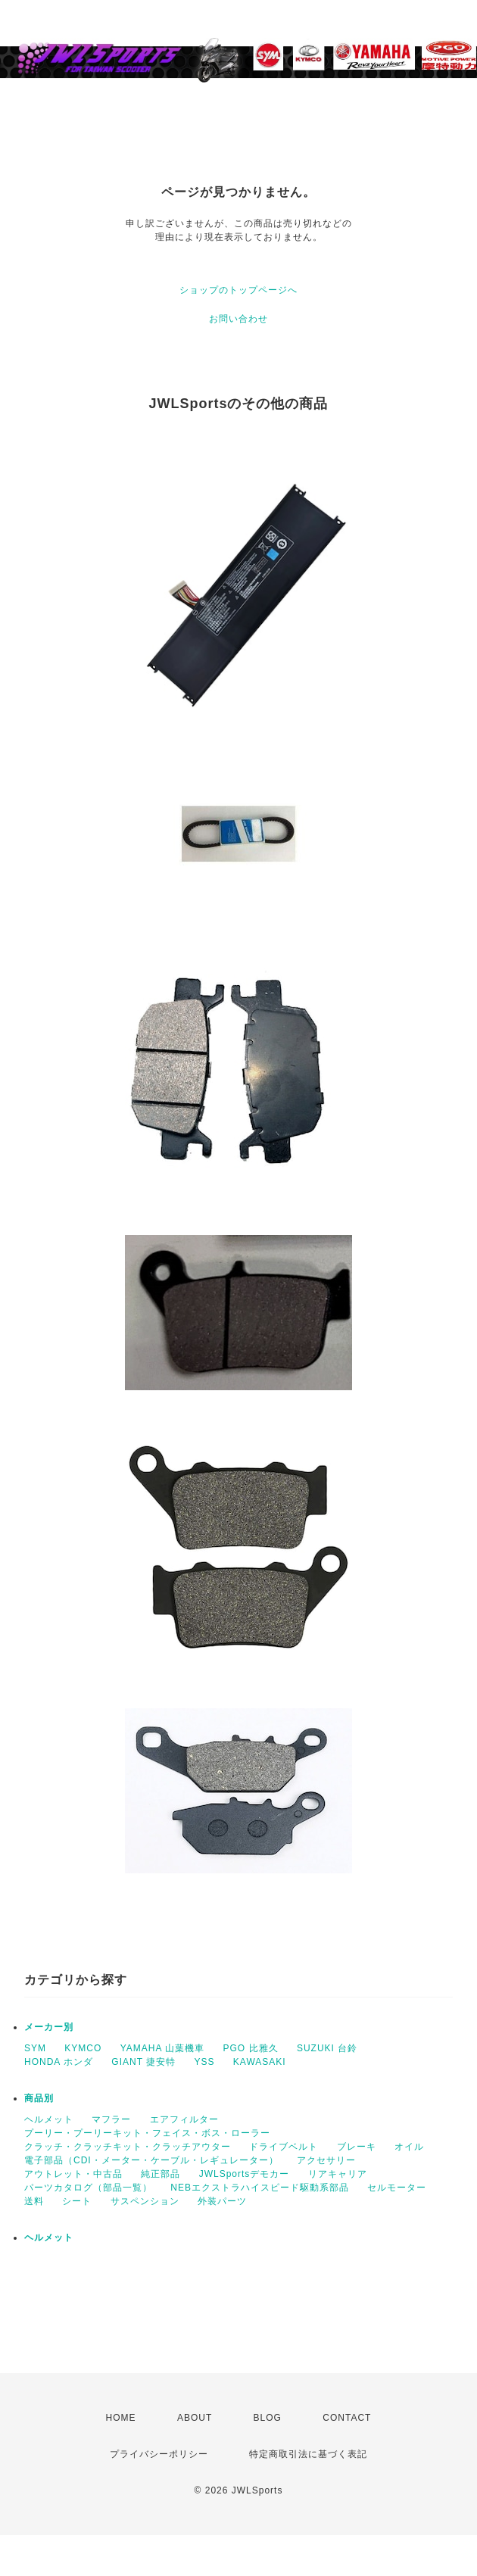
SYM (35, 2048)
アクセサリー (326, 2160)
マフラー (111, 2119)
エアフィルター (184, 2119)
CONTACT (347, 2417)
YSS (205, 2062)
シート (77, 2201)
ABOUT (194, 2417)
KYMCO (82, 2048)
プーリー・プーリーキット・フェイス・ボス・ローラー (147, 2133)
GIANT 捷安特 (143, 2062)
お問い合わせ (238, 318)
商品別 (39, 2098)
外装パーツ (222, 2201)
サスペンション (145, 2201)
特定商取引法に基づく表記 (308, 2454)
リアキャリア (337, 2174)
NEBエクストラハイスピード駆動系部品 (259, 2187)
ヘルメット (48, 2119)
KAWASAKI (259, 2062)
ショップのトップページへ (238, 290)
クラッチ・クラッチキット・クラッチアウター (127, 2146)
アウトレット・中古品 (73, 2174)
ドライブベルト (283, 2146)
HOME (121, 2417)
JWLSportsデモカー (244, 2174)
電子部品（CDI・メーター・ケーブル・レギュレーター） (151, 2160)
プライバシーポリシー (159, 2454)
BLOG (268, 2417)
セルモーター (396, 2187)
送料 (34, 2201)
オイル (409, 2146)
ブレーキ (356, 2146)
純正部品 (160, 2174)
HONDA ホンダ (58, 2062)
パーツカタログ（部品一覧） (88, 2187)
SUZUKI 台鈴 (327, 2048)
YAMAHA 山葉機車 (162, 2048)
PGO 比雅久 (251, 2048)
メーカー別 (48, 2027)
